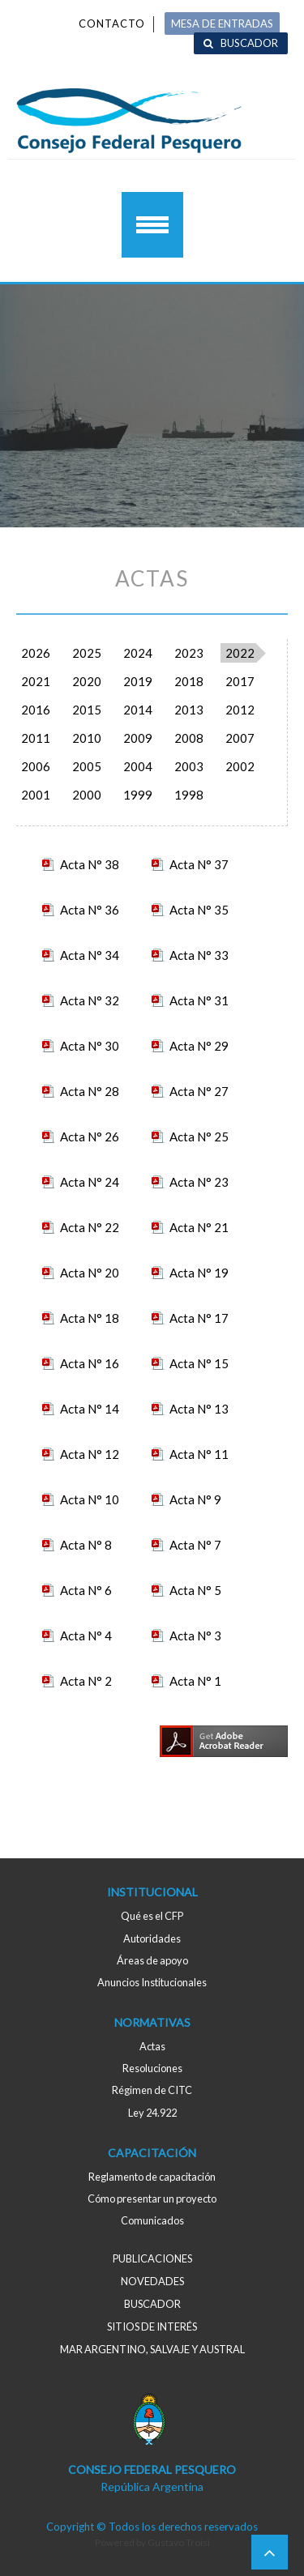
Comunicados (152, 2220)
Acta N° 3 (195, 1635)
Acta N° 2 (86, 1681)
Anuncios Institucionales (152, 1982)
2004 (137, 766)
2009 (137, 738)
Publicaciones (152, 2258)
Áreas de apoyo (152, 1960)
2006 (35, 766)
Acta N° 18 (89, 1318)
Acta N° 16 (89, 1363)
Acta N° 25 (199, 1136)
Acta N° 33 (199, 955)
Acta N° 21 (199, 1227)
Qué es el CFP (152, 1915)
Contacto (112, 23)
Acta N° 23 (199, 1182)
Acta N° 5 (195, 1590)
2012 (240, 709)
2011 (35, 738)
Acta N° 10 (89, 1499)
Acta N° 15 (199, 1363)
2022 (240, 653)
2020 (86, 681)
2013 (188, 709)
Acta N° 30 (89, 1046)
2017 (240, 681)
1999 (137, 794)
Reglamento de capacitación (152, 2176)
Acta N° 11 (199, 1454)
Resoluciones (152, 2068)
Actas (152, 2046)
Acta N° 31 (199, 1000)
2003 (188, 766)
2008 (188, 738)
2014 (137, 709)
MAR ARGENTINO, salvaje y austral (152, 2349)
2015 (86, 709)
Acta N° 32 (89, 1000)
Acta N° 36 (89, 909)
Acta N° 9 (195, 1499)
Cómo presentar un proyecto (152, 2198)
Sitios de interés (152, 2326)
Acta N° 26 (89, 1136)
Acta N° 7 (195, 1544)
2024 (137, 653)
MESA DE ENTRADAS (222, 23)
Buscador (249, 42)
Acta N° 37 (199, 864)
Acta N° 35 (199, 909)
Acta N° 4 (86, 1635)
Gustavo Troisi (179, 2542)
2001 (35, 794)
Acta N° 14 (89, 1408)
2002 (240, 766)
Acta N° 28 (89, 1091)
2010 (86, 738)
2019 (137, 681)
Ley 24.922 (152, 2112)
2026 (35, 653)
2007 (240, 738)
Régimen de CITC (152, 2089)
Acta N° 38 (89, 864)
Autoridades (152, 1938)
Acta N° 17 (199, 1318)
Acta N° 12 (89, 1454)
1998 (188, 794)
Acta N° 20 (89, 1272)
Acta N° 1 (195, 1681)
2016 (35, 709)
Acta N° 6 (86, 1590)
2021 (35, 681)
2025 (86, 653)
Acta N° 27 (199, 1091)
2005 (86, 766)
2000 (86, 794)
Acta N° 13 (199, 1408)
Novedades (152, 2281)
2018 (188, 681)
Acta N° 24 (89, 1182)
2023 (188, 653)
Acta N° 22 (89, 1227)
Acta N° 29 (199, 1046)
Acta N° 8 (86, 1544)
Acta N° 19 (199, 1272)
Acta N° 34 (89, 955)
